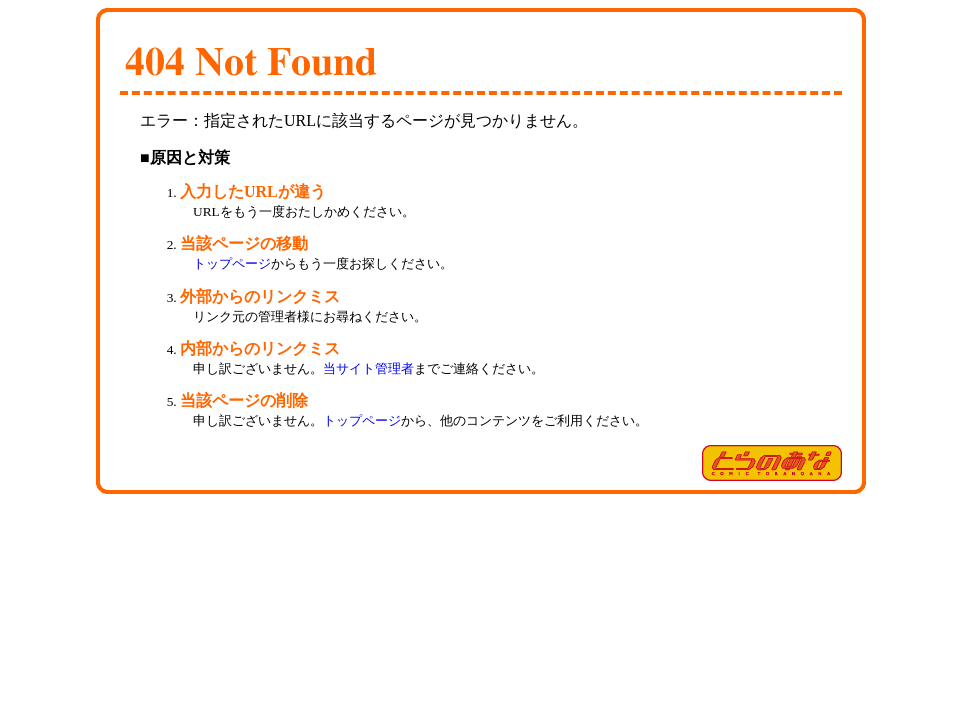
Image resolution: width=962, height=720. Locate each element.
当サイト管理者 (368, 368)
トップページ (232, 263)
